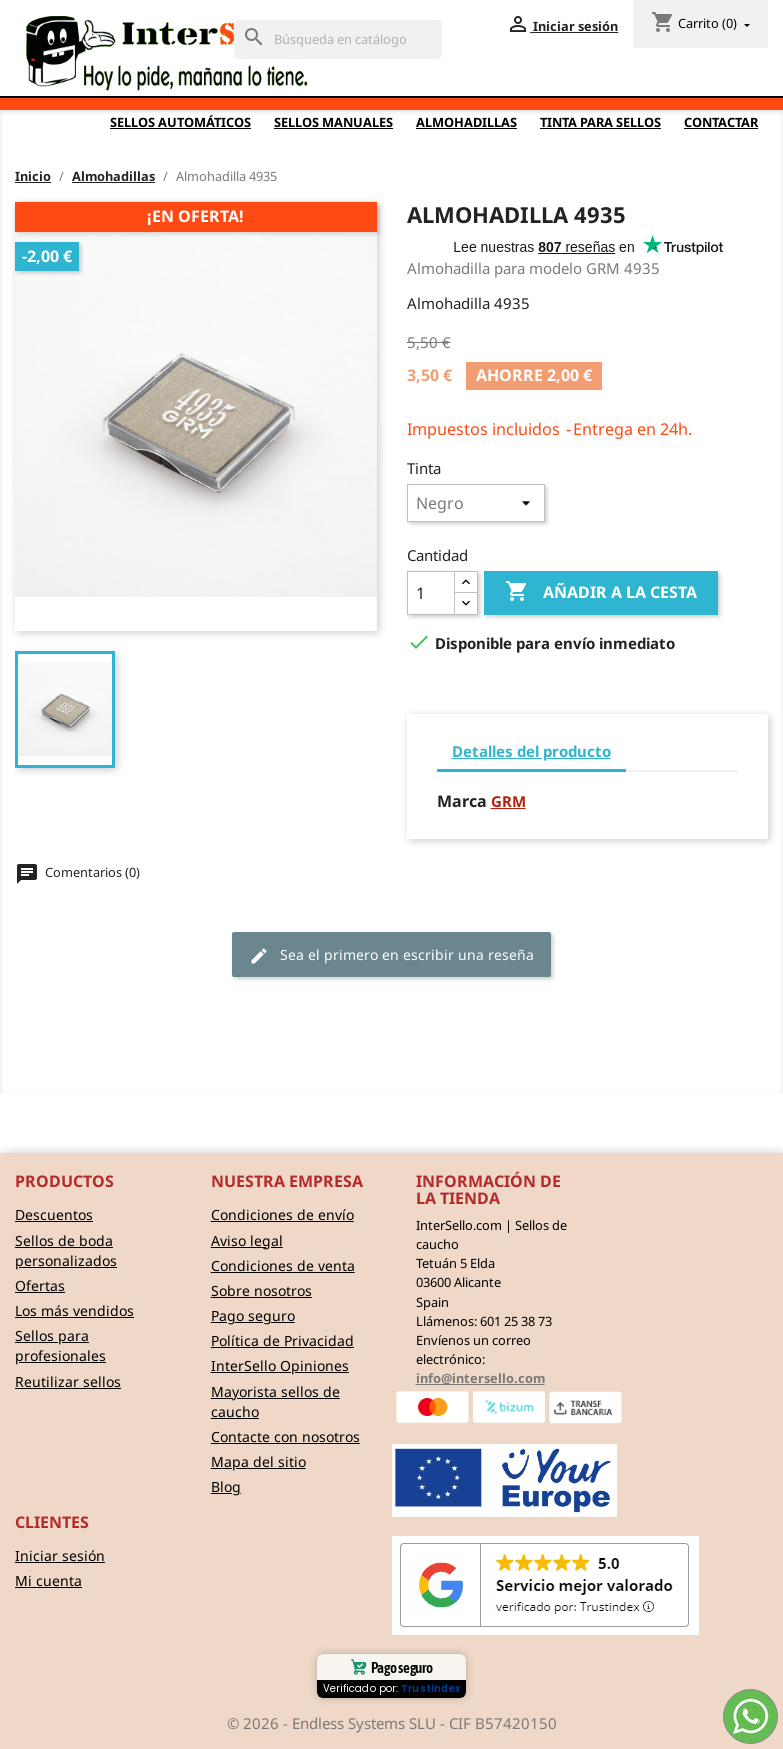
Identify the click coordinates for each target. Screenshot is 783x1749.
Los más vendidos (74, 1310)
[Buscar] (338, 39)
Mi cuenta (48, 1580)
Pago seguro (253, 1315)
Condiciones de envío (282, 1214)
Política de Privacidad (282, 1340)
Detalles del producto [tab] (531, 751)
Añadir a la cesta (601, 592)
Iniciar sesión (60, 1555)
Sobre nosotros (261, 1290)
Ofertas (40, 1285)
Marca (462, 801)
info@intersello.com (480, 1378)
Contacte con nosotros (285, 1436)
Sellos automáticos (180, 122)
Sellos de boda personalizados (66, 1250)
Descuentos (54, 1214)
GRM (508, 801)
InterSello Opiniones (280, 1365)
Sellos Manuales (333, 122)
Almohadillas (466, 122)
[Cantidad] (431, 593)
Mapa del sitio (258, 1461)
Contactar (721, 122)
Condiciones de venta (283, 1265)
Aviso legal (247, 1240)
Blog (226, 1486)
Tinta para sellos (600, 122)
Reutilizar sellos (68, 1381)
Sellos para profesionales (60, 1345)
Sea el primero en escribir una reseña (391, 955)
